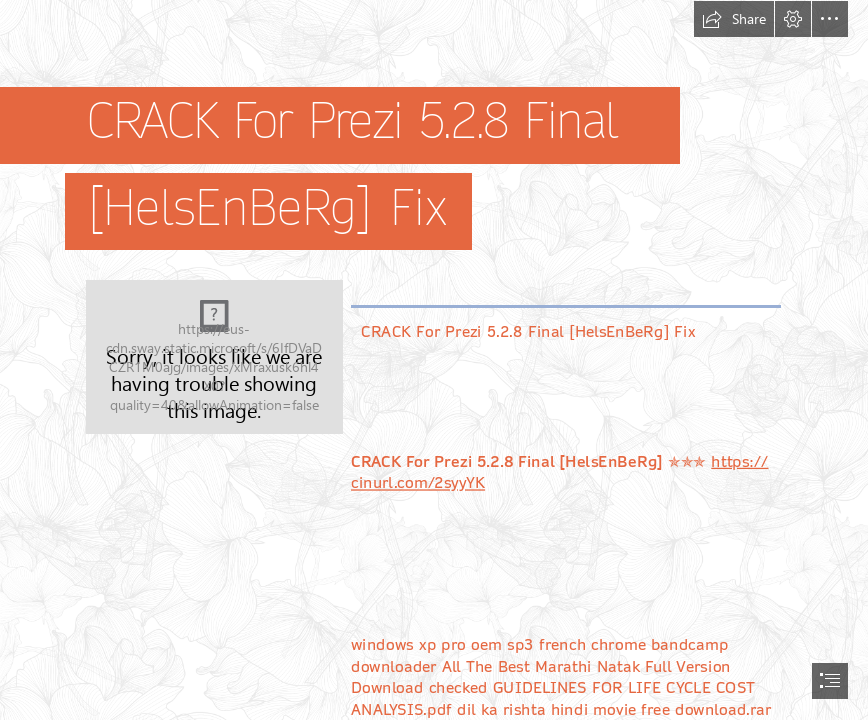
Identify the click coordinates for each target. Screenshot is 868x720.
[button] (734, 19)
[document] (434, 360)
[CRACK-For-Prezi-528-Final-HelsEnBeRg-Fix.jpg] (214, 357)
